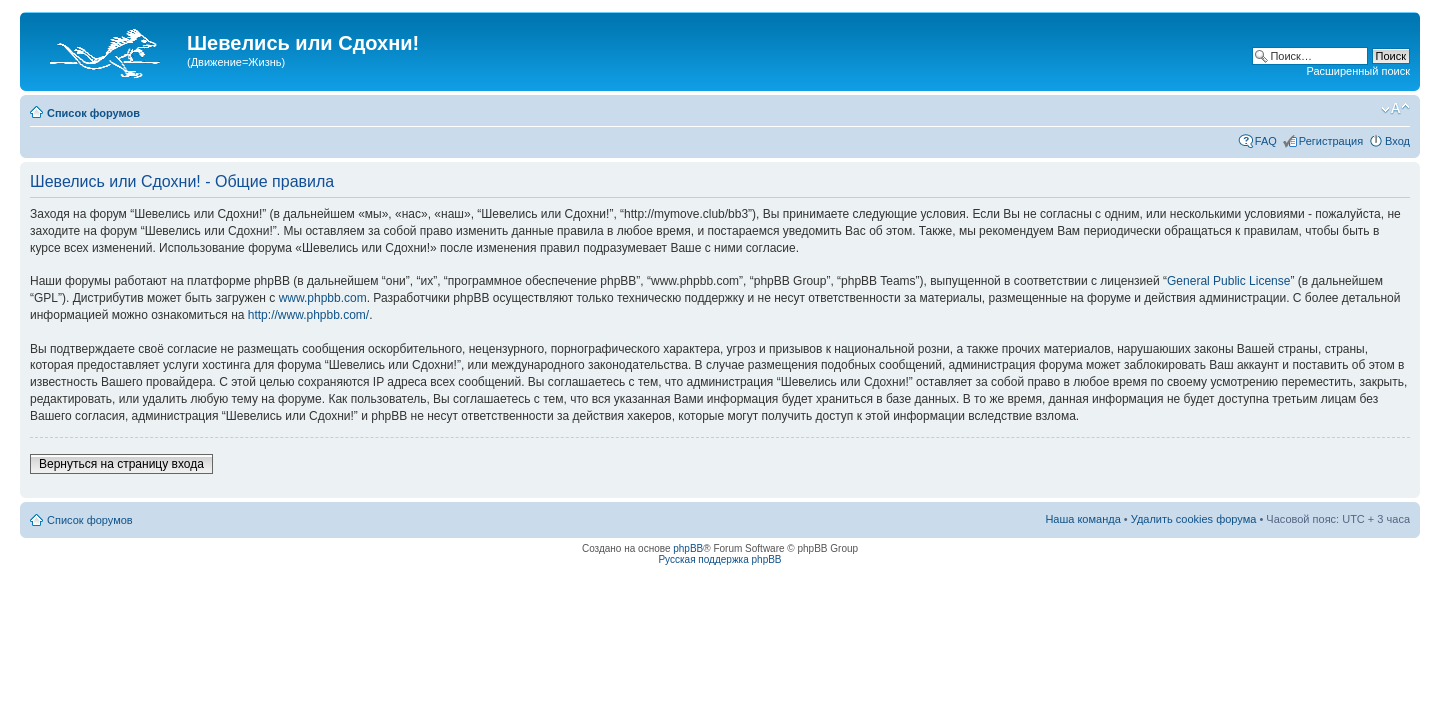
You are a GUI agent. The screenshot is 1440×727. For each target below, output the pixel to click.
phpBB (688, 548)
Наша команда (1082, 519)
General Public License (1228, 281)
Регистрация (1331, 141)
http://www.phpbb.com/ (308, 315)
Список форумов (93, 113)
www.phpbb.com (323, 298)
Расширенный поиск (1358, 71)
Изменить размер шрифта (1395, 109)
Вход (1397, 141)
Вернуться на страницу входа (121, 464)
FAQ (1266, 141)
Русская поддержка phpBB (719, 559)
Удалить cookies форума (1194, 519)
